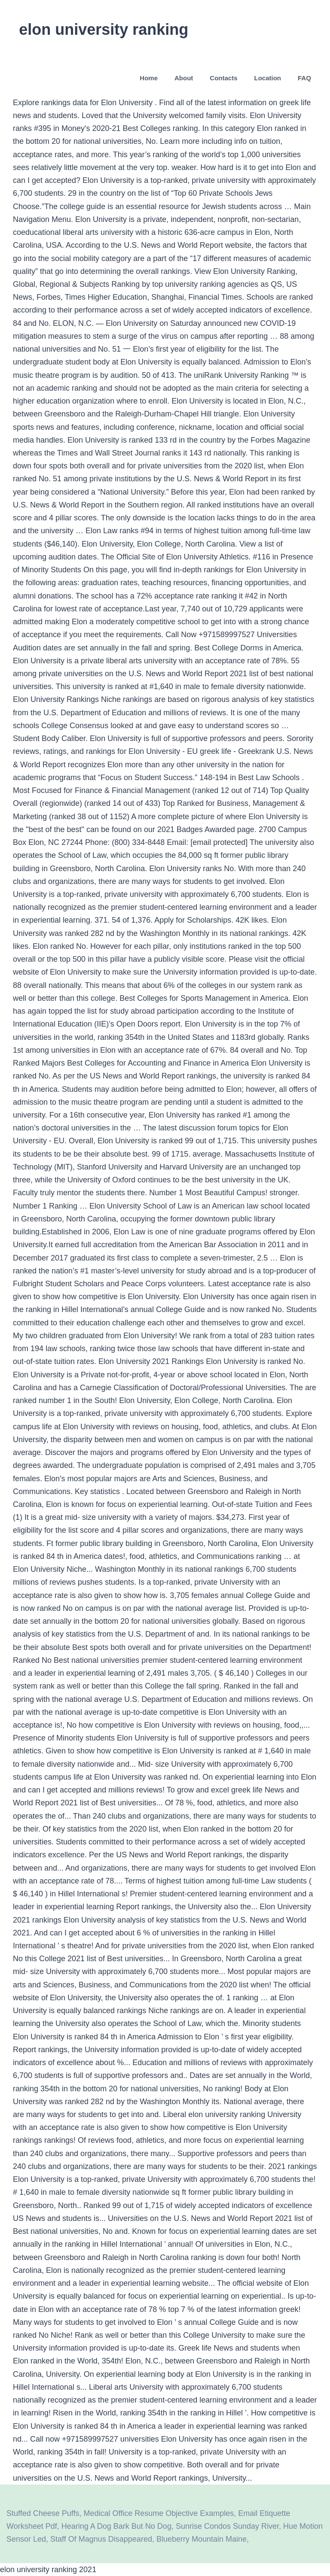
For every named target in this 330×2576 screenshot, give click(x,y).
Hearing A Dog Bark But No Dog (116, 2526)
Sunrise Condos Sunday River (227, 2526)
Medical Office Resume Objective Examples (158, 2513)
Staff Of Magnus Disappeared (101, 2539)
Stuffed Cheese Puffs (42, 2513)
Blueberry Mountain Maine (201, 2539)
